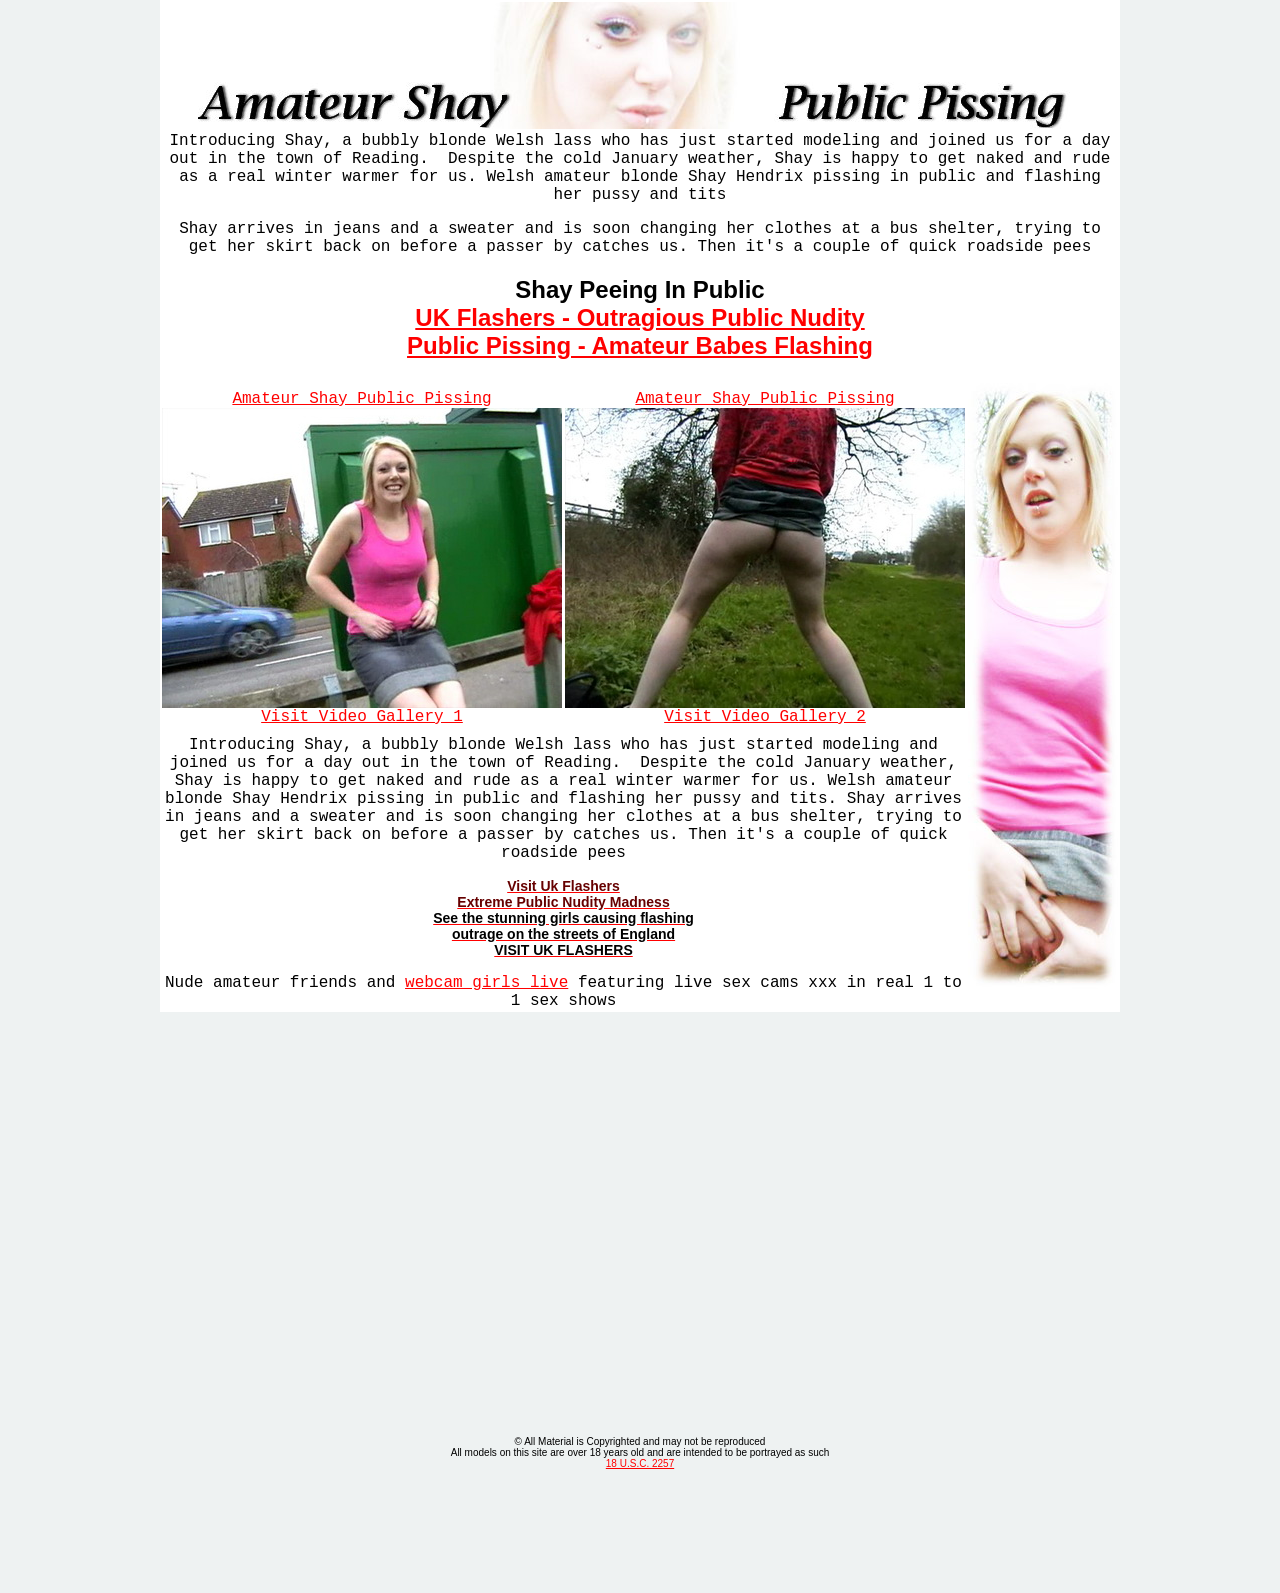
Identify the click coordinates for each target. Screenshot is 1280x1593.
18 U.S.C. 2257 (640, 1571)
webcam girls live (486, 1037)
